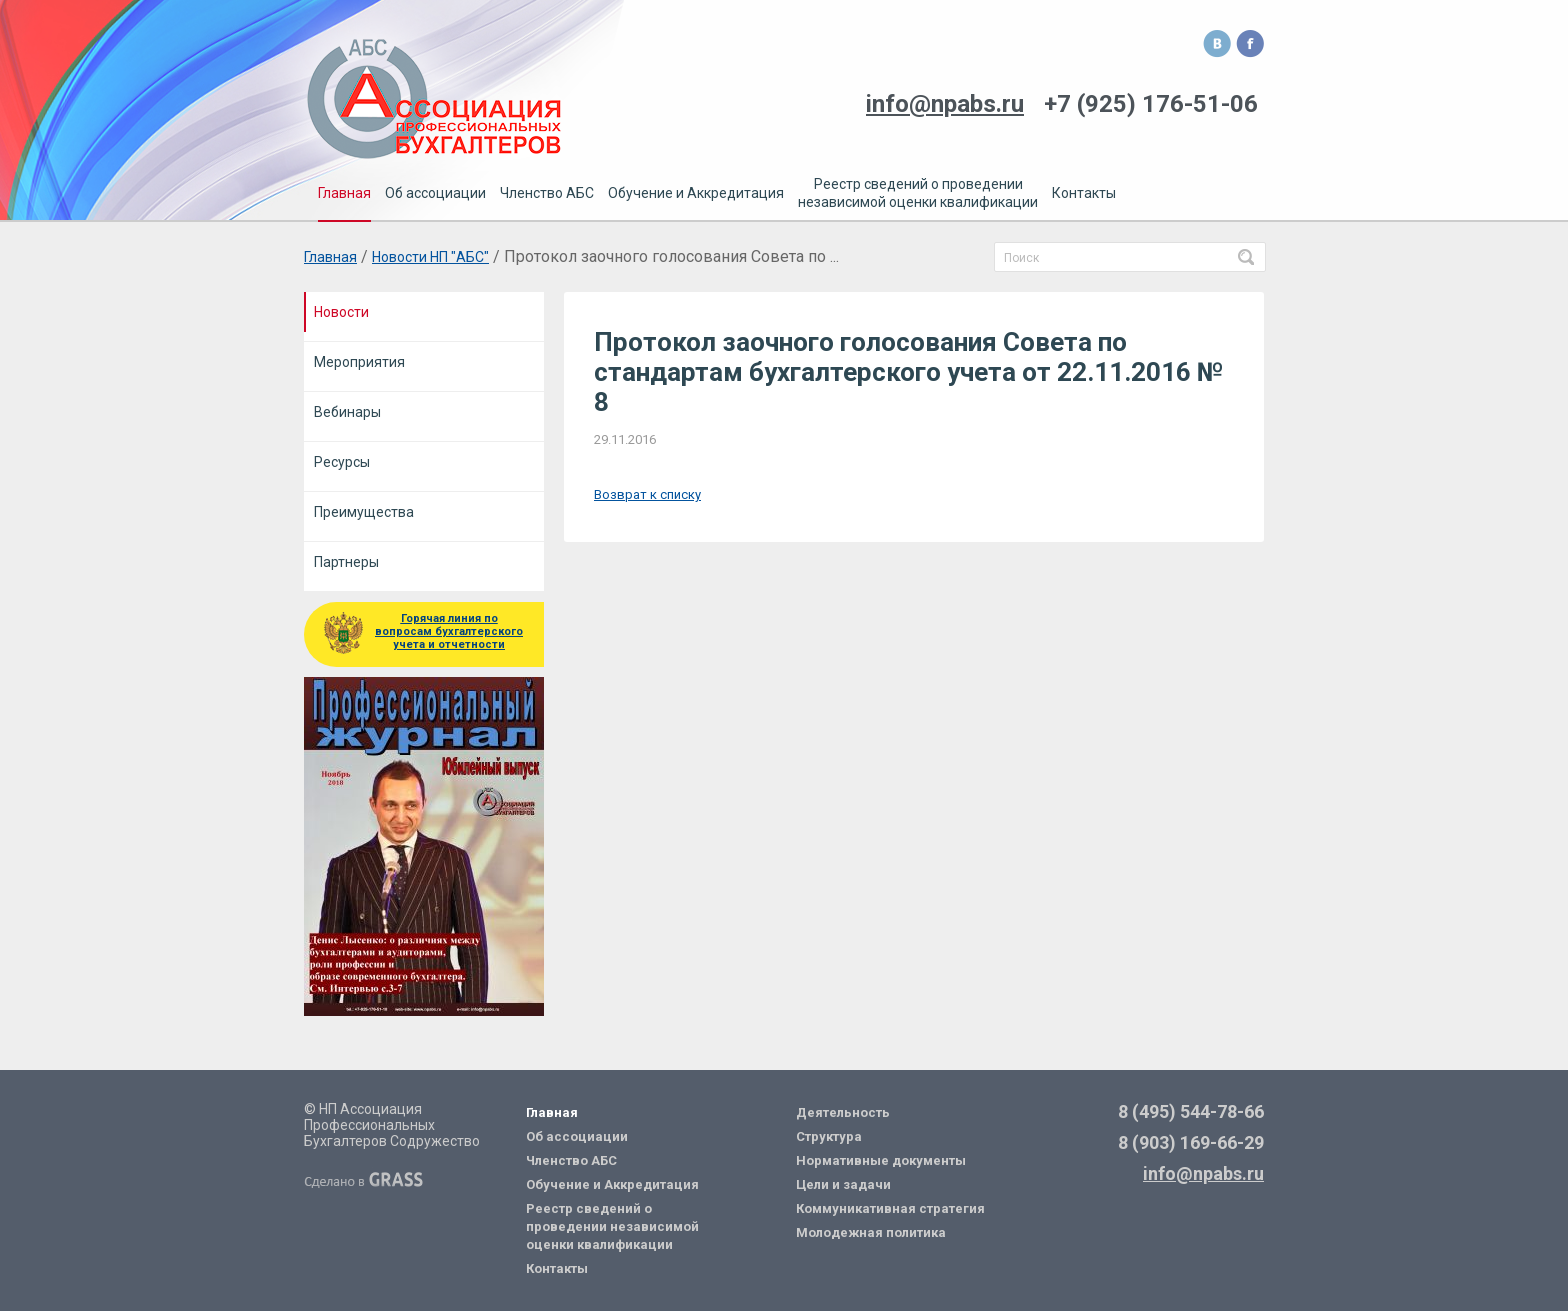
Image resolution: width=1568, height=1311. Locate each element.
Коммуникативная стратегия (890, 1208)
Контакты (557, 1268)
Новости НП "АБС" (430, 257)
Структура (829, 1136)
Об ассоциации (577, 1136)
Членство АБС (571, 1160)
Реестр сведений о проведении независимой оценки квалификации (612, 1226)
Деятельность (843, 1112)
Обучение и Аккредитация (612, 1184)
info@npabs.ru (1203, 1173)
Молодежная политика (871, 1232)
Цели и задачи (843, 1184)
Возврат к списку (647, 494)
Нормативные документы (881, 1160)
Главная (330, 257)
